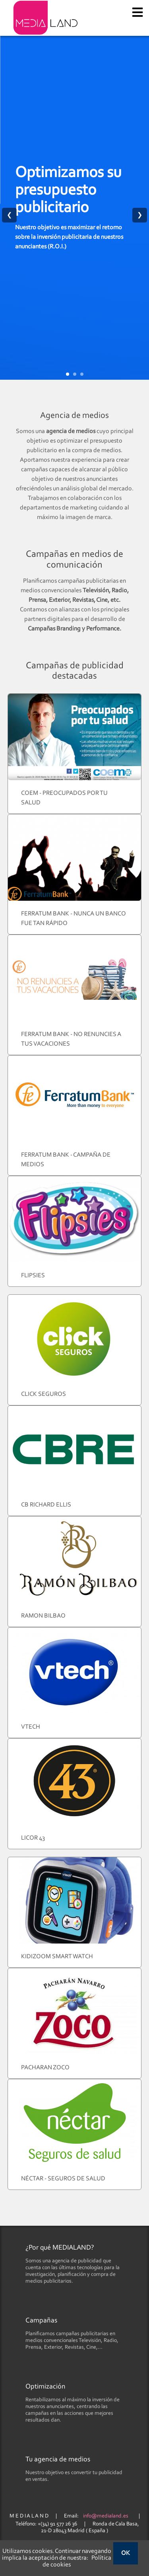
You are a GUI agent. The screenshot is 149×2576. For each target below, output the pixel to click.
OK (125, 2553)
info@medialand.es (105, 2516)
